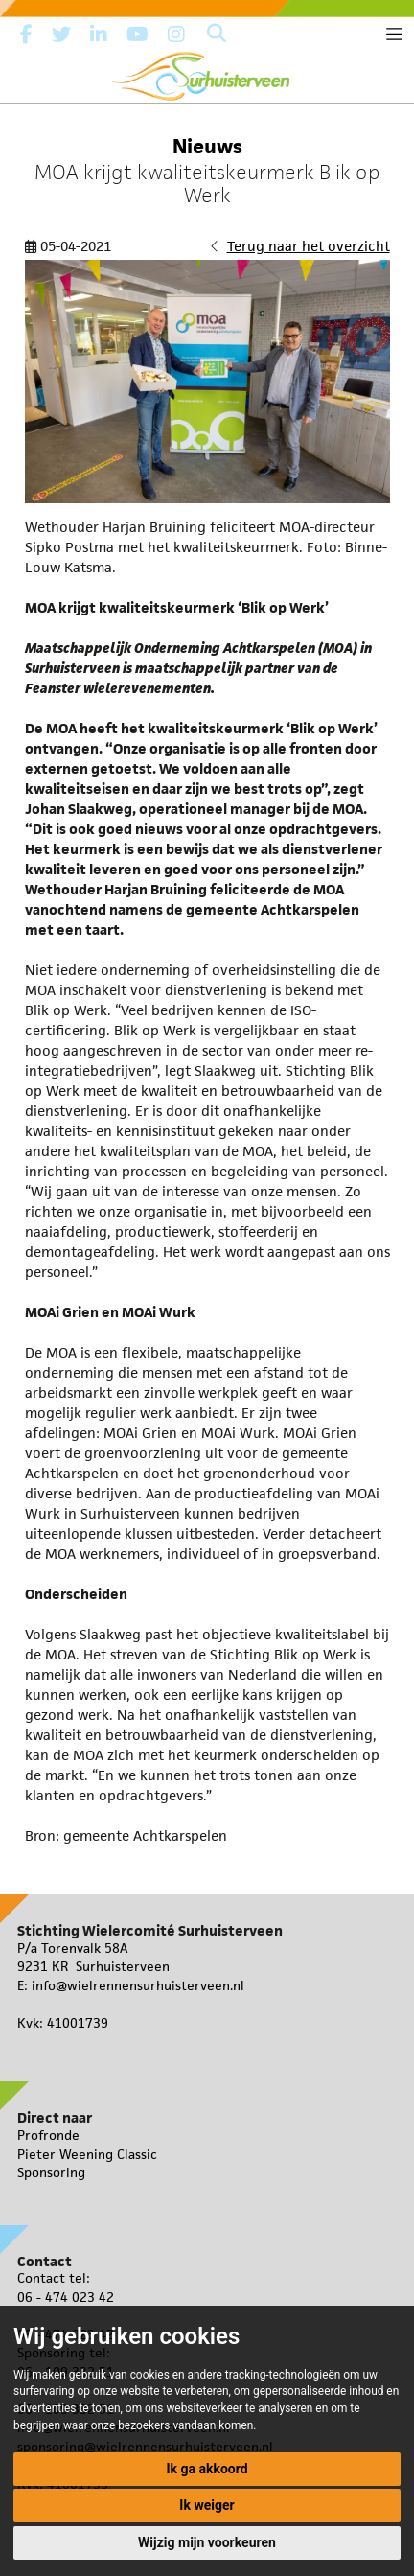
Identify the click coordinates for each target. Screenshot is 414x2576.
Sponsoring (51, 2172)
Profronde (48, 2135)
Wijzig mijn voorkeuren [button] (207, 2542)
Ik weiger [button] (206, 2505)
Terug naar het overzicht (308, 246)
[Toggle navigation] (394, 34)
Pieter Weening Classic (87, 2154)
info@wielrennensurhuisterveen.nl (138, 1985)
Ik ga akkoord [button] (206, 2468)
